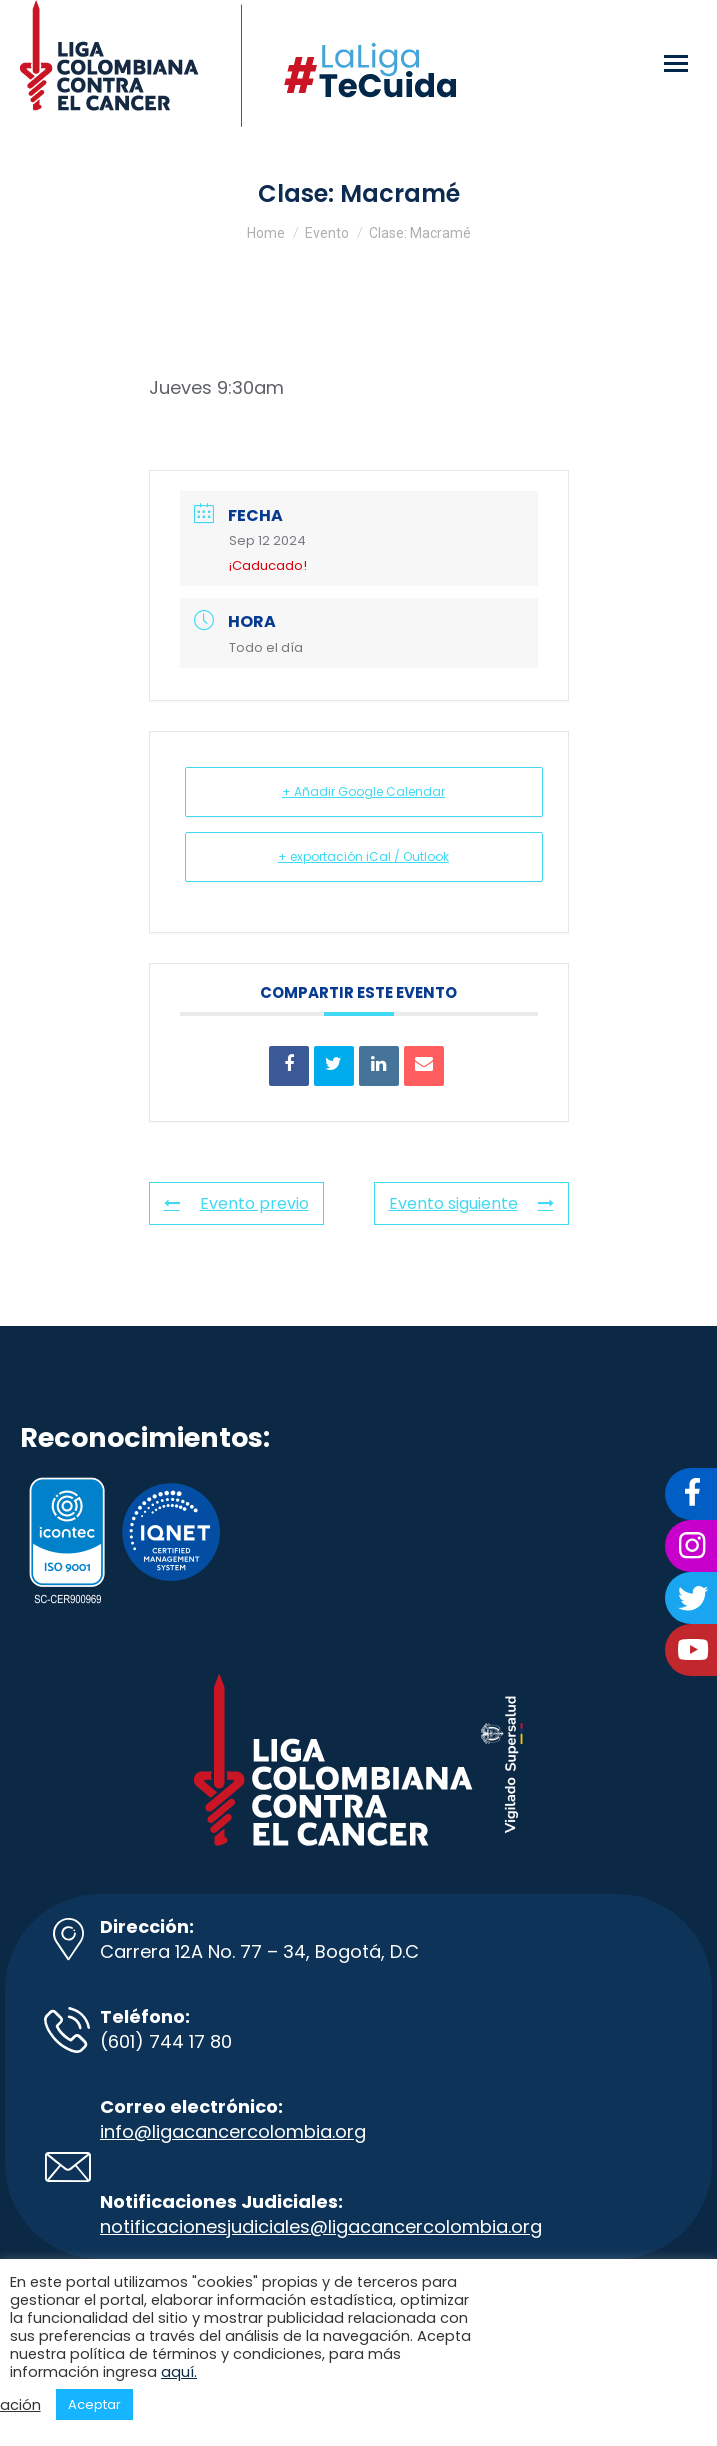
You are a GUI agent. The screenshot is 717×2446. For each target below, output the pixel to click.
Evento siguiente (471, 1203)
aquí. (179, 2372)
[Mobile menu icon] (676, 63)
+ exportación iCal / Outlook (363, 856)
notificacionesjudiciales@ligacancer (261, 2226)
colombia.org (482, 2226)
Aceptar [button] (94, 2404)
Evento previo (236, 1203)
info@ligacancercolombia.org (233, 2131)
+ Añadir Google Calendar (363, 791)
